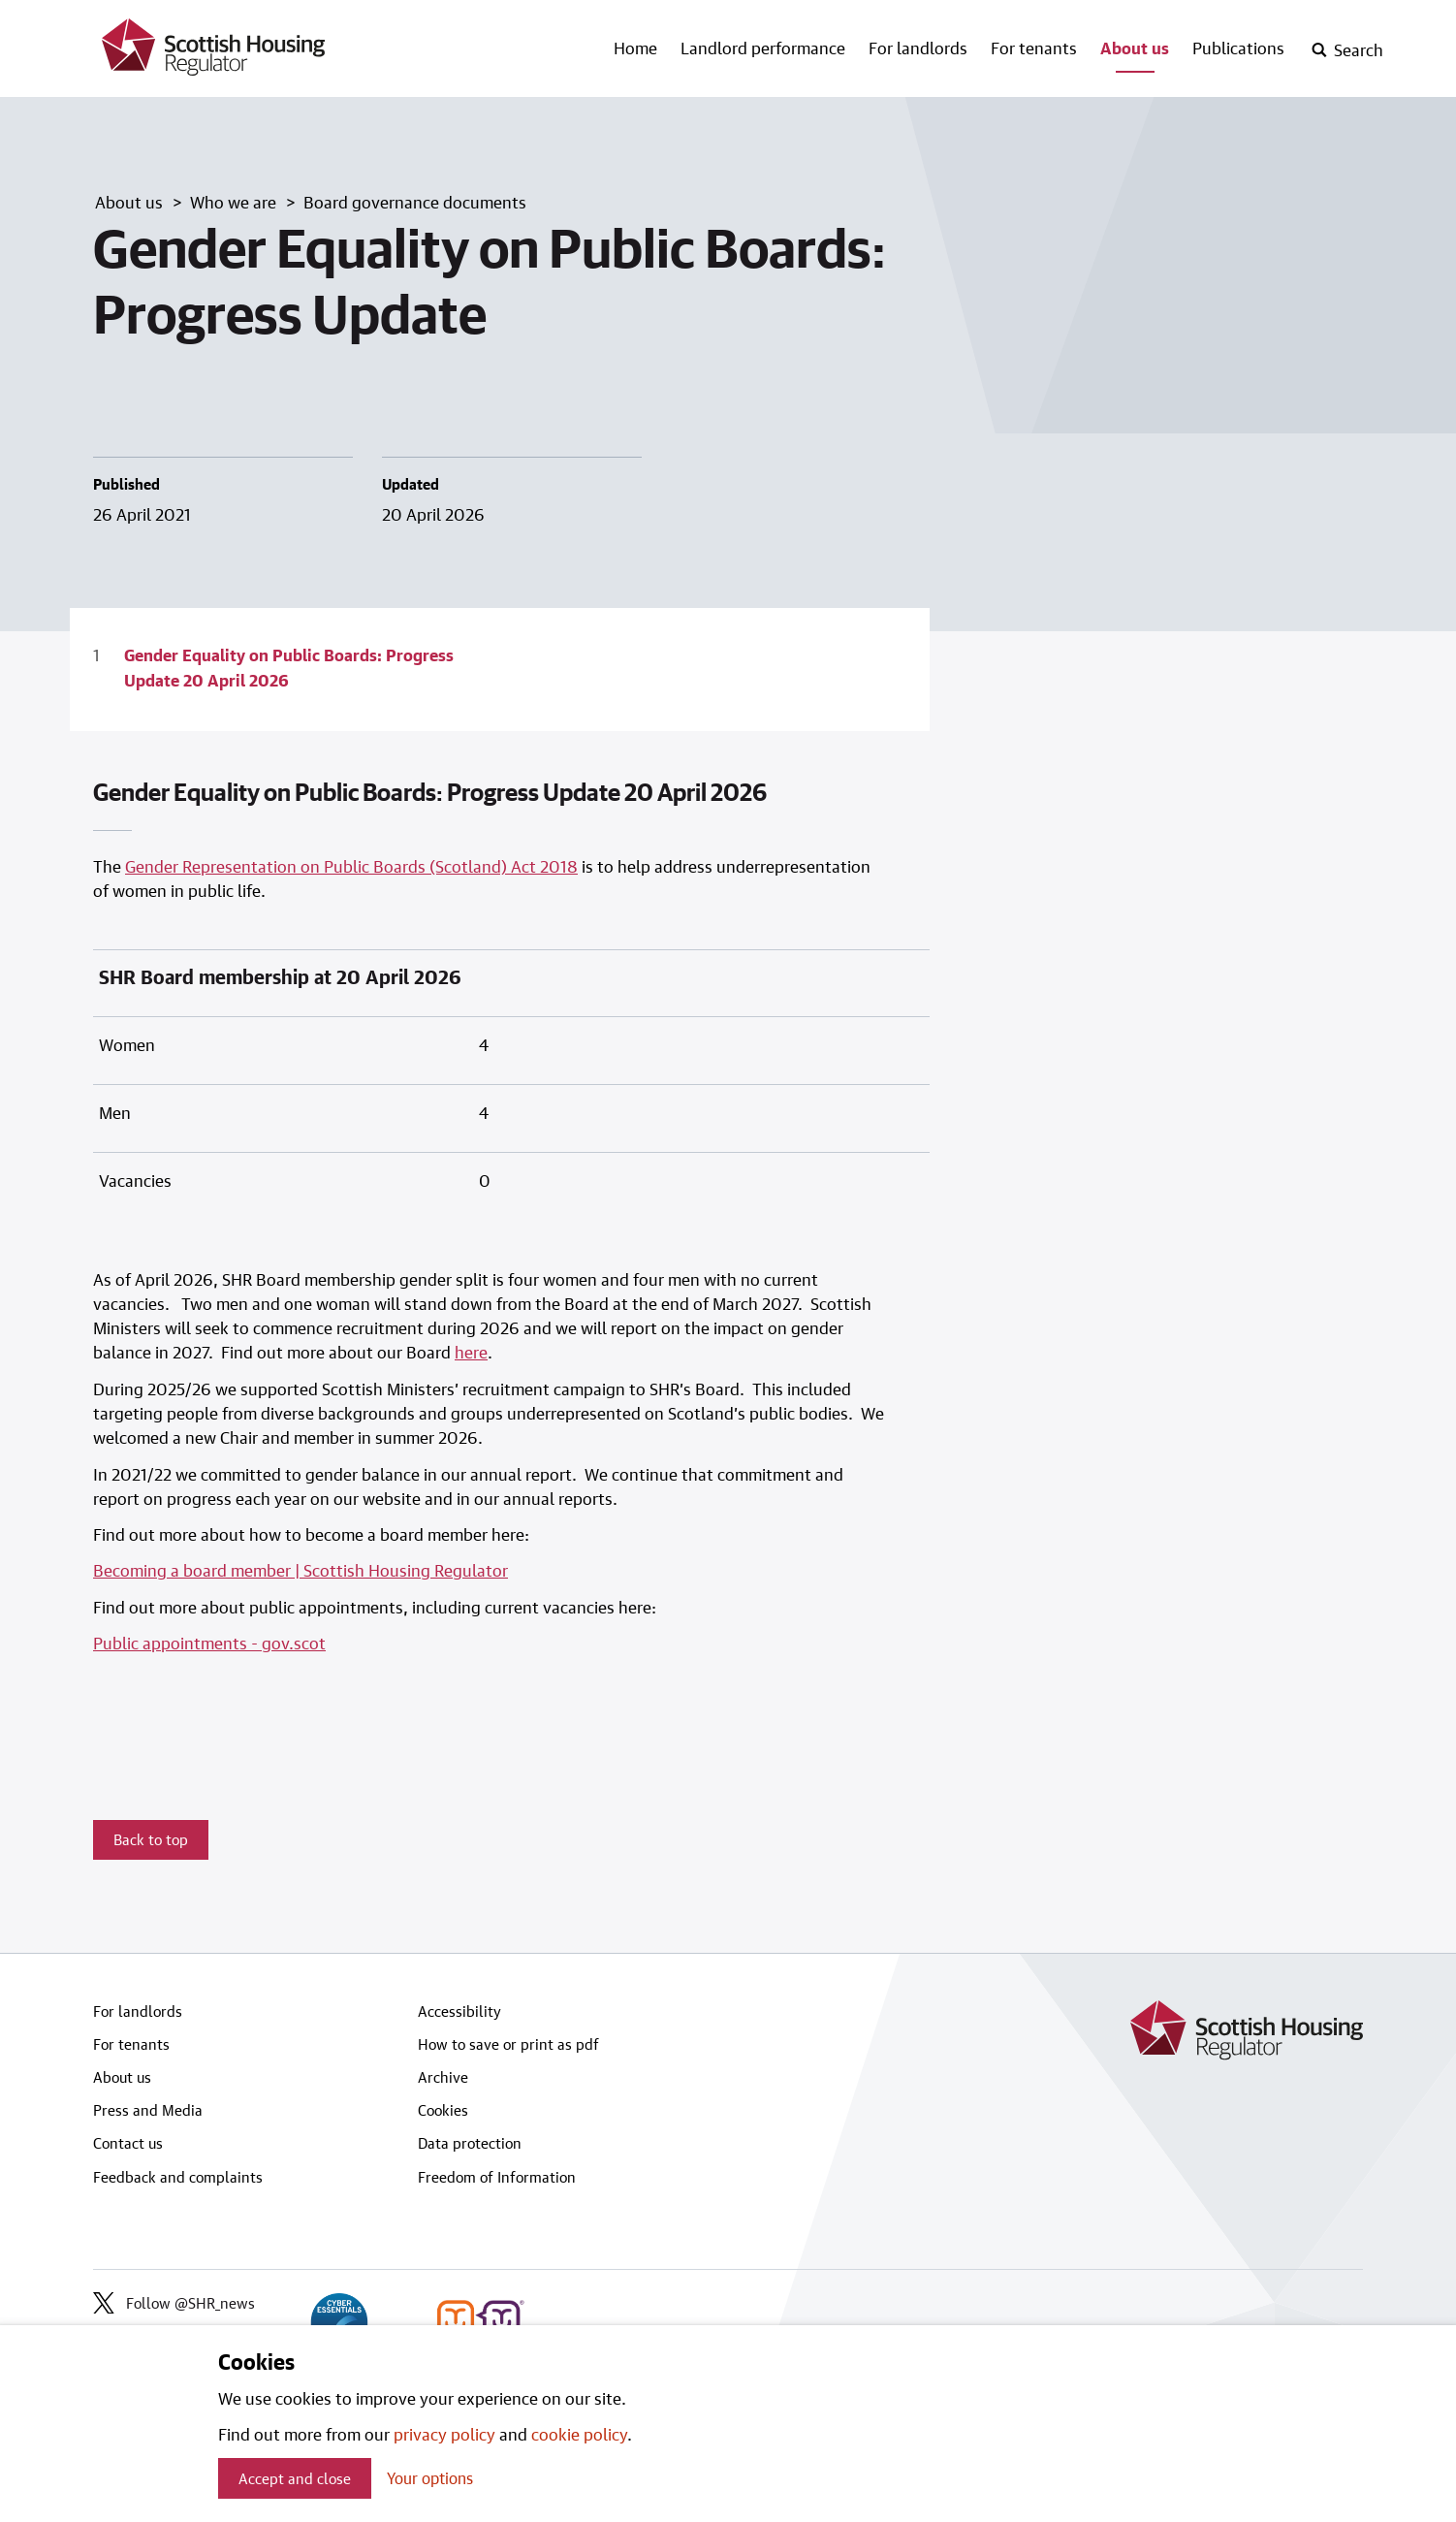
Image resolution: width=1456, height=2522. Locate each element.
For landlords (918, 47)
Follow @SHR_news (174, 2303)
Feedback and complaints (178, 2177)
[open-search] (1347, 50)
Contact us (128, 2143)
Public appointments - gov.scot (209, 1642)
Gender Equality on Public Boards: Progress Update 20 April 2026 (289, 666)
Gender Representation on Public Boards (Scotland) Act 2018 (351, 866)
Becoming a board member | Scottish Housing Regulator (300, 1569)
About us (1134, 47)
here (471, 1351)
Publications (1238, 47)
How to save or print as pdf (508, 2044)
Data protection (470, 2143)
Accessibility (459, 2011)
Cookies (443, 2110)
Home (635, 47)
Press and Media (148, 2110)
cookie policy (579, 2433)
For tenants (1034, 47)
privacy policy (444, 2433)
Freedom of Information (497, 2177)
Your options (430, 2478)
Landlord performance (763, 47)
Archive (443, 2077)
